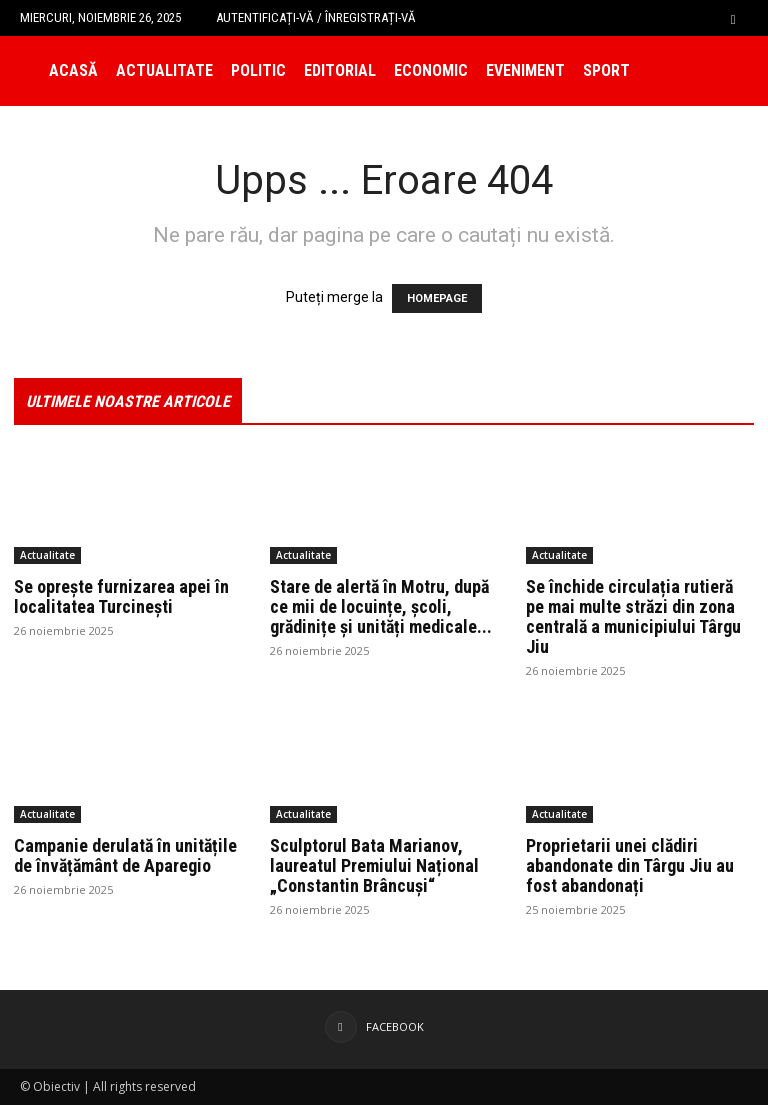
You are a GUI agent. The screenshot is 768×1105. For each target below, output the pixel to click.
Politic (258, 70)
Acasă (73, 70)
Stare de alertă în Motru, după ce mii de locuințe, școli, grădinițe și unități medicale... (381, 606)
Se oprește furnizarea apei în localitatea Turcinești (121, 596)
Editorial (340, 70)
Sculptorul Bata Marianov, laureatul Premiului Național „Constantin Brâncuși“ (374, 865)
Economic (431, 70)
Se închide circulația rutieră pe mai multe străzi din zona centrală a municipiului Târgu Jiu (633, 616)
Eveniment (525, 70)
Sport (606, 70)
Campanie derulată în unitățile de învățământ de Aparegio (125, 855)
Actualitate (164, 70)
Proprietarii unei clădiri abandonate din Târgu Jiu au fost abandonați (630, 865)
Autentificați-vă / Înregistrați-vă (316, 17)
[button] (733, 17)
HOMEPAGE (437, 298)
